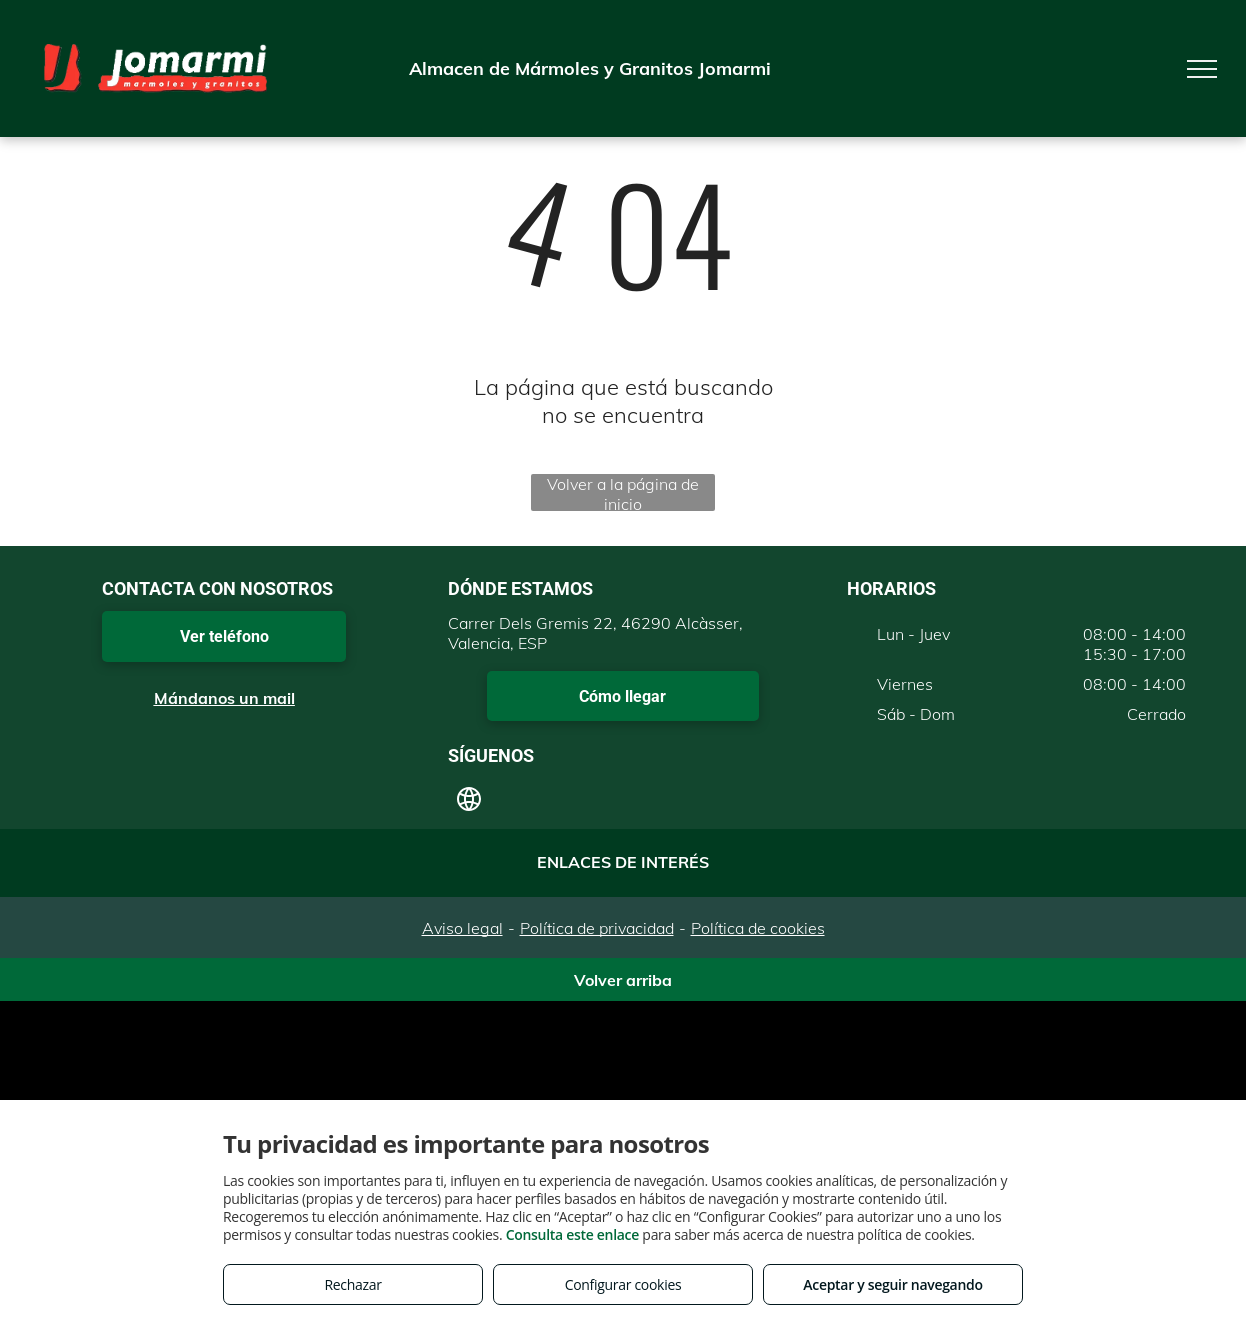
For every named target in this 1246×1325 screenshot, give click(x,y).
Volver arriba (623, 980)
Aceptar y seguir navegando (892, 1284)
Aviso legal (462, 928)
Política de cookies (758, 928)
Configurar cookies (623, 1284)
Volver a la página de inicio (623, 492)
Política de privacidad (597, 928)
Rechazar (352, 1284)
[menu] (1202, 69)
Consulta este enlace (572, 1234)
